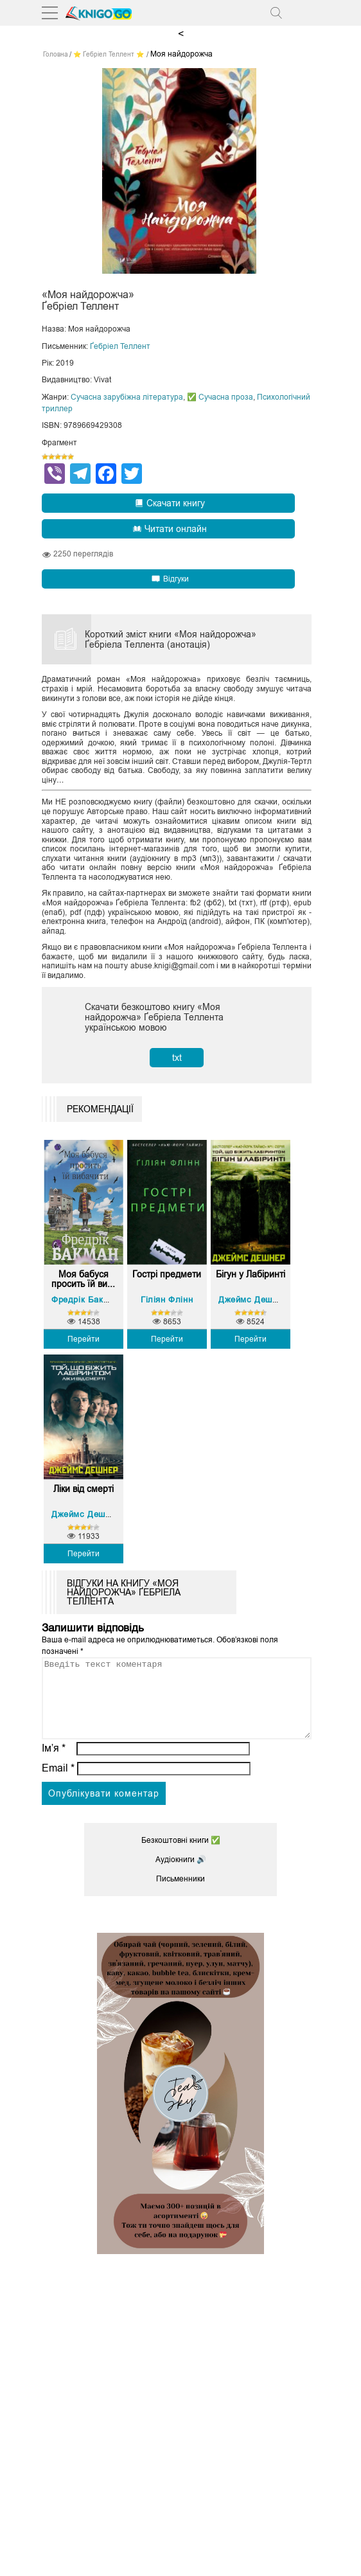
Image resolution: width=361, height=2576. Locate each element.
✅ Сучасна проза (220, 397)
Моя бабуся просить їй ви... (83, 1279)
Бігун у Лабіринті (250, 1274)
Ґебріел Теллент (120, 346)
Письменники (180, 1894)
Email (58, 1783)
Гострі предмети (166, 1274)
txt (177, 1058)
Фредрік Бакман (85, 1299)
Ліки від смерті (83, 1489)
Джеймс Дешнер (252, 1299)
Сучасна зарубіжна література (127, 397)
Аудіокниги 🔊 (180, 1874)
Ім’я (54, 1763)
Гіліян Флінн (167, 1299)
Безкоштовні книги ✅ (180, 1855)
